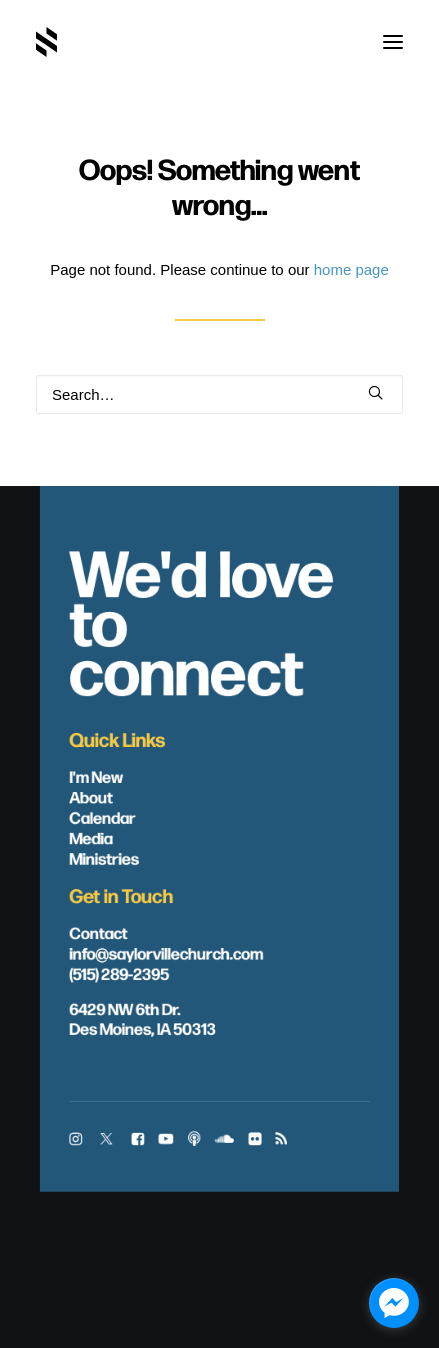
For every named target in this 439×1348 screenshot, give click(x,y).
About (90, 796)
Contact (98, 932)
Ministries (104, 857)
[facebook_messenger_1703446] (394, 1303)
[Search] (219, 394)
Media (90, 837)
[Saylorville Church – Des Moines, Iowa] (46, 42)
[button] (393, 42)
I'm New (96, 776)
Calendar (102, 816)
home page (351, 269)
